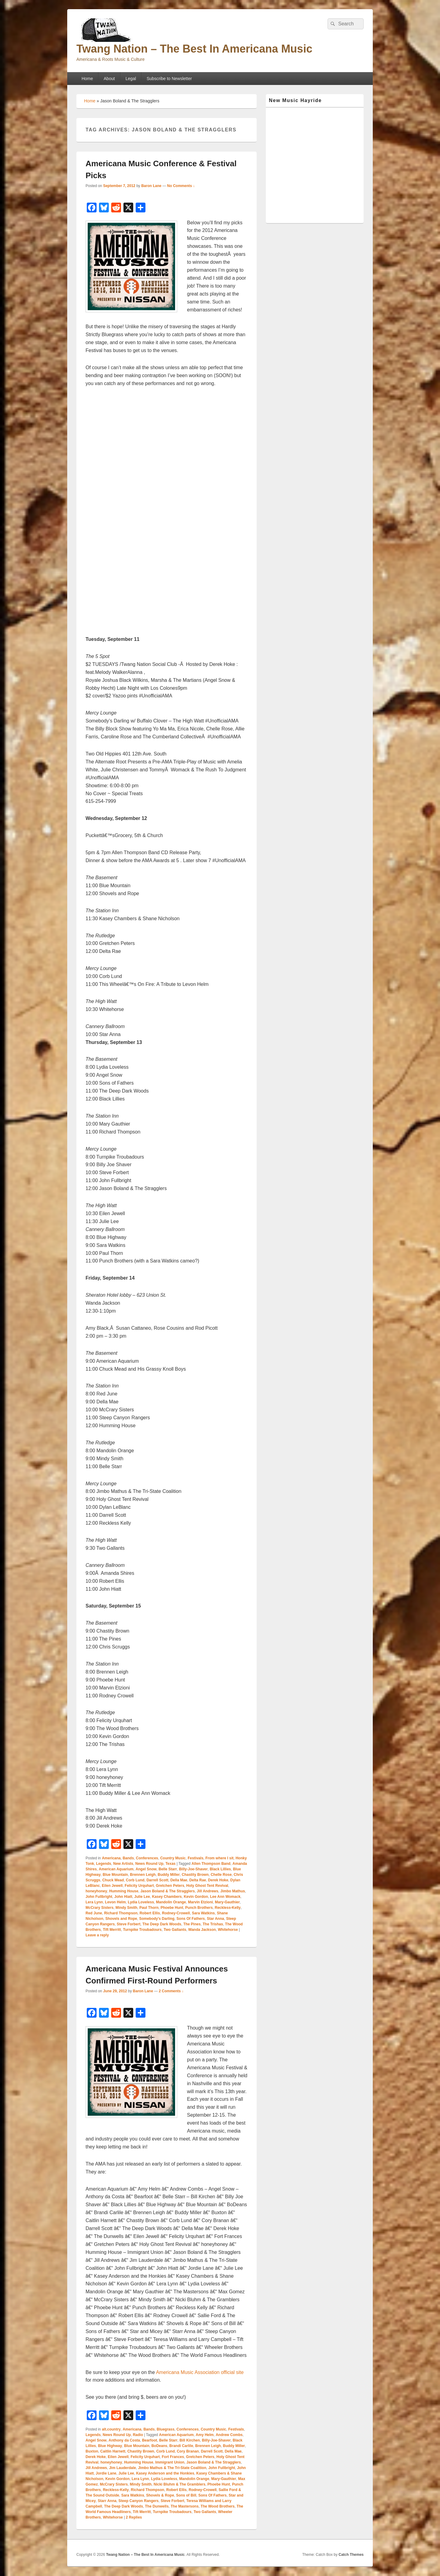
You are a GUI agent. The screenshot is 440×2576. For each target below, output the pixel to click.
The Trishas (213, 1924)
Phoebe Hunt (171, 1907)
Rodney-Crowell (176, 1913)
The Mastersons (185, 2506)
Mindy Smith (126, 1907)
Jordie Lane (106, 2473)
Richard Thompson (121, 1913)
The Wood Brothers (218, 2506)
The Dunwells (157, 2506)
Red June (94, 1913)
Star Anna (215, 1918)
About (109, 78)
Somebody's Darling (156, 1918)
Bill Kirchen (189, 2440)
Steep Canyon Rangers (139, 2501)
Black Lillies (220, 1869)
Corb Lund (135, 1880)
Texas (170, 1863)
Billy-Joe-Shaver (193, 1869)
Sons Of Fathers (191, 1918)
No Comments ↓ (181, 186)
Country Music (172, 1858)
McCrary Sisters (99, 1907)
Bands (128, 1858)
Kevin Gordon (196, 1896)
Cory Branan (188, 2451)
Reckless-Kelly (228, 1907)
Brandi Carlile (181, 2446)
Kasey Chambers (167, 1896)
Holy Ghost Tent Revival (207, 1885)
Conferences (147, 1858)
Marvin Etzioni (200, 1902)
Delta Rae (197, 1880)
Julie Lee (142, 1896)
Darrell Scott (157, 1880)
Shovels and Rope (121, 1918)
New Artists (123, 1863)
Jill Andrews (207, 1891)
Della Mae (178, 1880)
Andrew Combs (229, 2435)
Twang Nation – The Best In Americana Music (194, 48)
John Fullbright (99, 1896)
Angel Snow (146, 1869)
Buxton (92, 2451)
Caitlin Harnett (112, 2451)
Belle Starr (168, 1869)
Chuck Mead (113, 1880)
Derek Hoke (218, 1880)
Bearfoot (149, 2440)
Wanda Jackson (202, 1929)
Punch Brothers (199, 1907)
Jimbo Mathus (232, 1891)
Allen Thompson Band (211, 1863)
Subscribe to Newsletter (169, 78)
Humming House (123, 1891)
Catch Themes (351, 2554)
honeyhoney (96, 1891)
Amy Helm (205, 2435)
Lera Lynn (94, 1902)
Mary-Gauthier (227, 1902)
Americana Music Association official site (200, 2372)
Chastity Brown (195, 1874)
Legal (131, 78)
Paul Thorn (149, 1907)
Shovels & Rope (160, 2495)
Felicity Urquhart (139, 1885)
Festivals (195, 1858)
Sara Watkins (203, 1913)
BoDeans (159, 2446)
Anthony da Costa (124, 2440)
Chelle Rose (221, 1874)
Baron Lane (151, 186)
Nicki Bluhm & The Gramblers (179, 2484)
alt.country (111, 2429)
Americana (111, 1858)
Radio (138, 2435)
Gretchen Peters (170, 1885)
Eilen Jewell (112, 1885)
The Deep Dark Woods (161, 1924)
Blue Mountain (115, 1874)
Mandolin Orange (171, 1902)
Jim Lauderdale (122, 2468)
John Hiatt (123, 1896)
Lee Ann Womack (225, 1896)
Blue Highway (110, 2446)
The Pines (192, 1924)
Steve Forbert (128, 1924)
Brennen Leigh (143, 1874)
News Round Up (149, 1863)
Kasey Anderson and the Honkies (165, 2473)
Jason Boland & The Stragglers (167, 1891)
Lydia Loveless (141, 1902)
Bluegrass (165, 2429)
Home (87, 78)
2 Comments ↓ (171, 1991)
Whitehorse (228, 1929)
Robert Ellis (150, 1913)
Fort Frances (173, 2457)
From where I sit (219, 1858)
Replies (134, 2517)
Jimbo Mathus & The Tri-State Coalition (172, 2468)
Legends (103, 1863)
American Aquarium (116, 1869)
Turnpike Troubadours (142, 1929)
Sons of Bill (186, 2495)
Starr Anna (107, 2501)
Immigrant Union (169, 2462)
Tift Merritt (112, 1929)
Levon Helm (115, 1902)
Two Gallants (175, 1929)
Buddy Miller (169, 1874)
